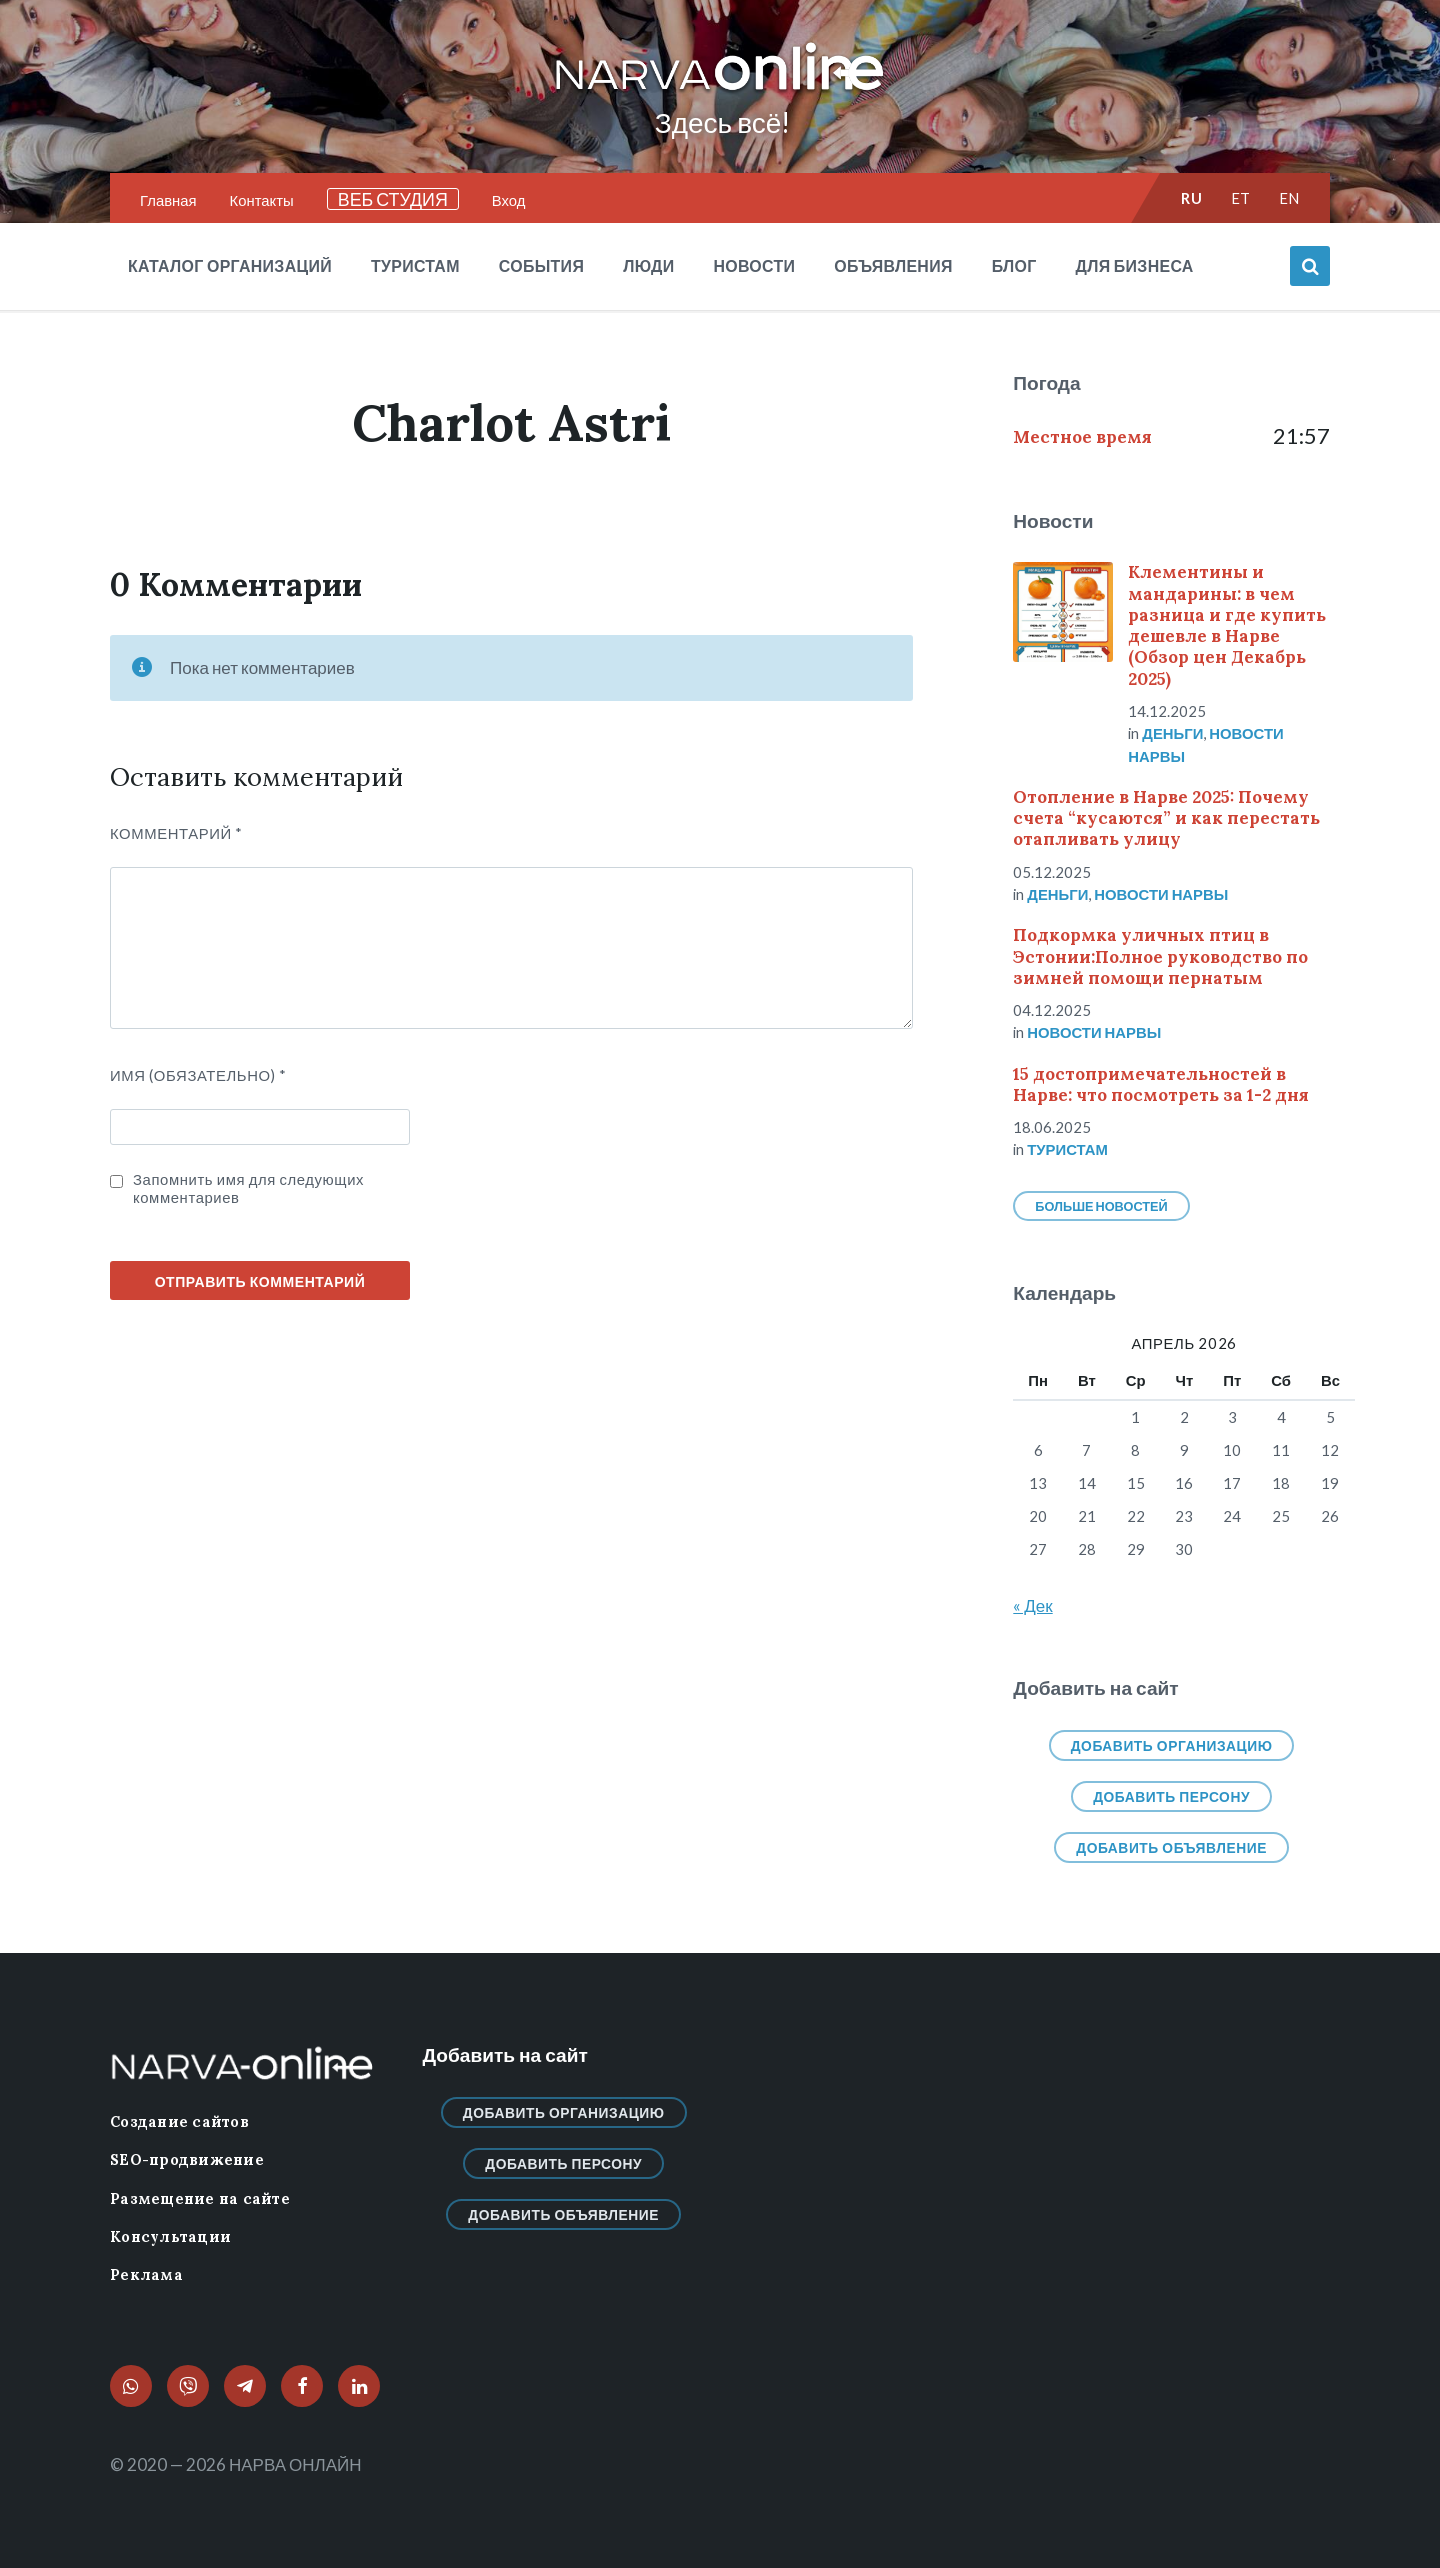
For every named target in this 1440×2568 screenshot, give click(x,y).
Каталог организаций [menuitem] (230, 265)
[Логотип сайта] (720, 91)
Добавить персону (1171, 1796)
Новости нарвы (1161, 894)
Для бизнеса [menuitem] (1135, 265)
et (1241, 198)
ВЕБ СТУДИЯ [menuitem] (393, 199)
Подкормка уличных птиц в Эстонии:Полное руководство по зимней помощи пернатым (1160, 956)
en (1289, 198)
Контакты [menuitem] (262, 200)
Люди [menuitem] (648, 265)
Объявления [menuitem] (893, 265)
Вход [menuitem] (509, 200)
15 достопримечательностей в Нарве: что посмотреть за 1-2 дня (1161, 1084)
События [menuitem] (541, 265)
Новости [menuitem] (754, 265)
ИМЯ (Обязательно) (198, 1075)
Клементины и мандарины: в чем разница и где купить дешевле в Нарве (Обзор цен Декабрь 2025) (1227, 625)
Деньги (1172, 733)
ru (1191, 198)
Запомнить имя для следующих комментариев (248, 1188)
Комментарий (176, 833)
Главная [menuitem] (168, 200)
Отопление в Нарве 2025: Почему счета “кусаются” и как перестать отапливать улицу (1166, 818)
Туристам (1067, 1149)
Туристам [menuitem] (415, 265)
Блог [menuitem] (1014, 265)
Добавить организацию (1172, 1745)
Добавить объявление (1171, 1847)
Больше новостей (1101, 1206)
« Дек (1032, 1605)
